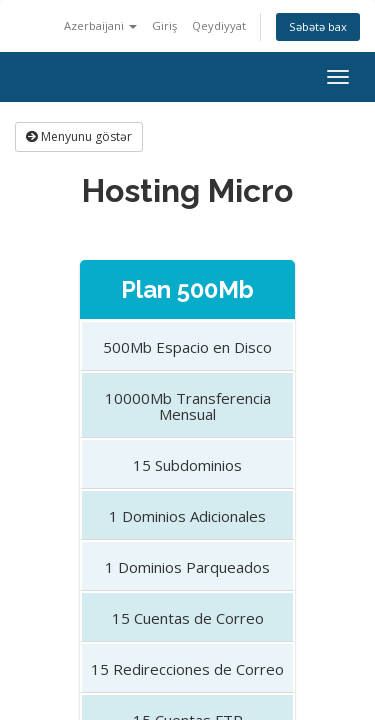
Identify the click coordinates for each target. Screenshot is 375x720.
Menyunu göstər (79, 136)
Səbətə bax (318, 26)
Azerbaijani (100, 25)
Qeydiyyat (219, 25)
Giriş (164, 25)
